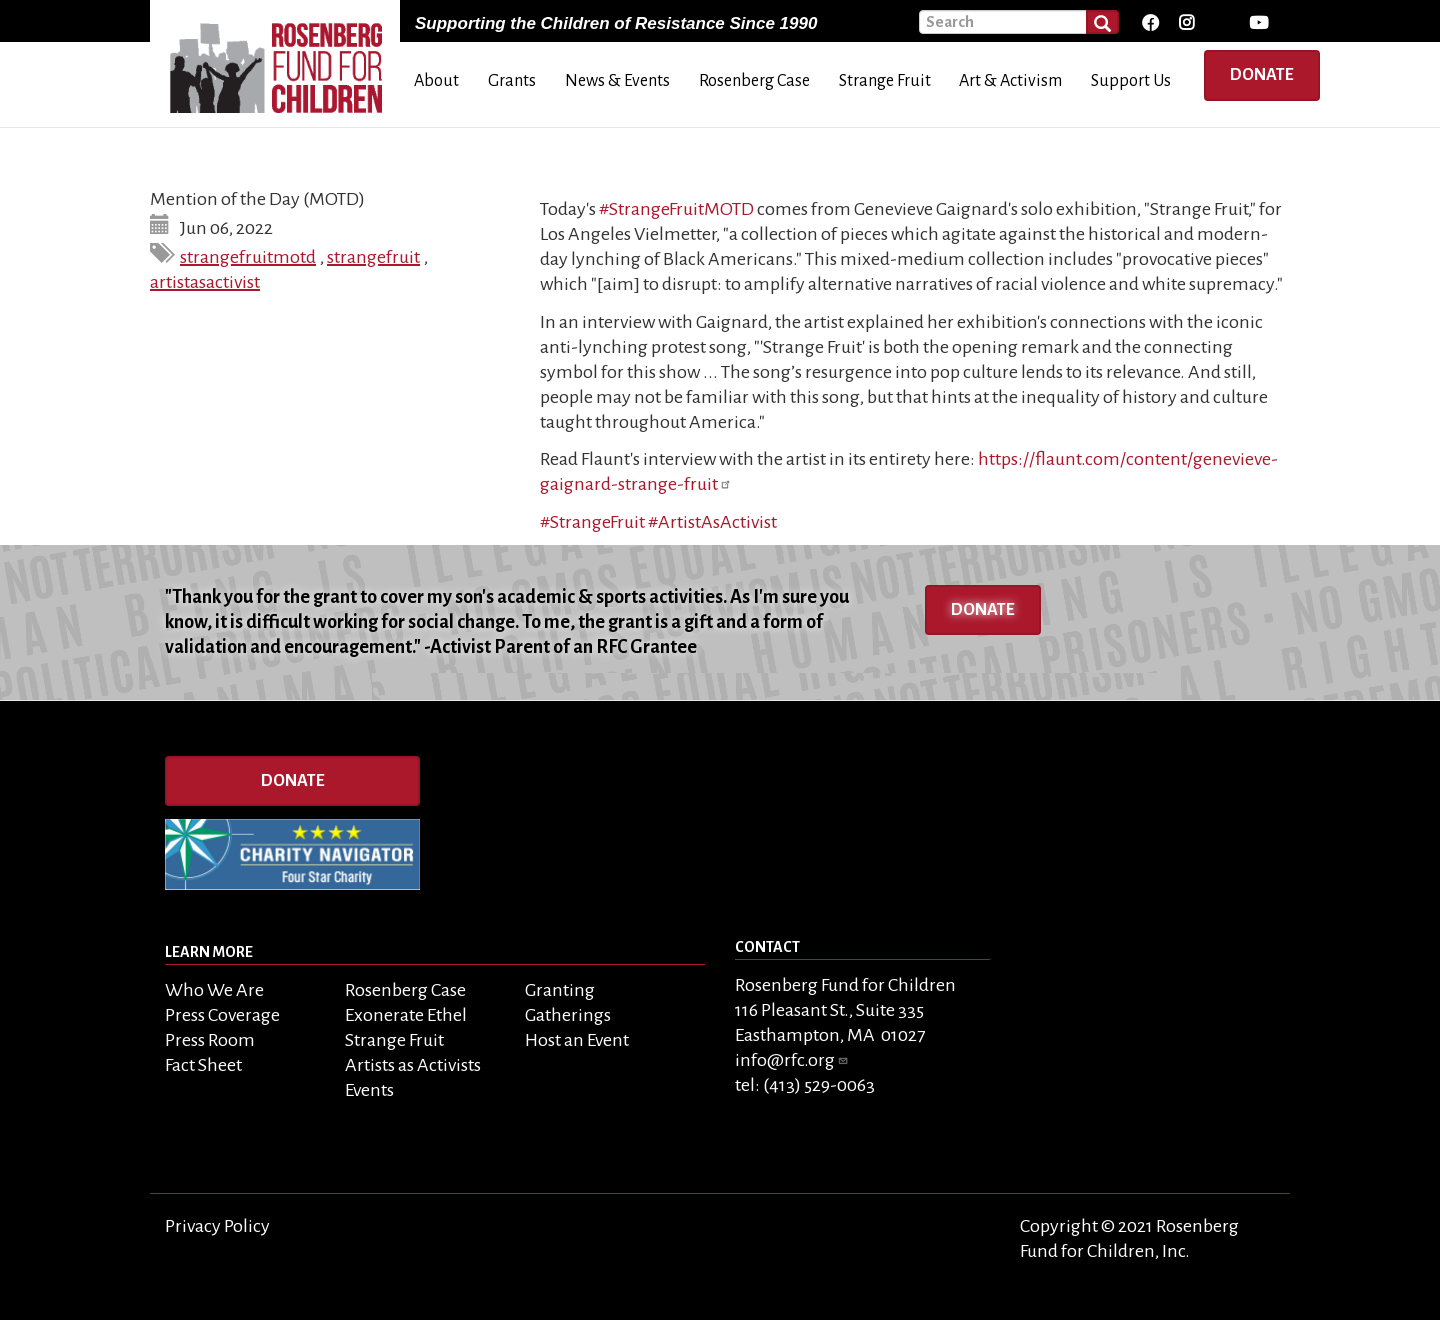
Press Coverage (222, 1015)
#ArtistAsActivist (712, 522)
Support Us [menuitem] (1131, 81)
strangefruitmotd (248, 257)
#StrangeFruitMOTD (676, 209)
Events (369, 1090)
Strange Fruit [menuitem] (885, 81)
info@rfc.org (792, 1060)
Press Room (210, 1040)
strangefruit (373, 257)
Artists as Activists (413, 1065)
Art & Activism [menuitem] (1010, 81)
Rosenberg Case (405, 990)
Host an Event (577, 1040)
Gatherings (568, 1015)
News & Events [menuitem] (617, 81)
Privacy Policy (217, 1226)
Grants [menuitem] (512, 81)
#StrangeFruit (592, 522)
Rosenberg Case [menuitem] (754, 81)
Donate (1262, 75)
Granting (560, 990)
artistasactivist (205, 282)
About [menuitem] (436, 81)
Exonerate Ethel (406, 1015)
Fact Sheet (203, 1065)
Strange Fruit (394, 1040)
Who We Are (214, 990)
